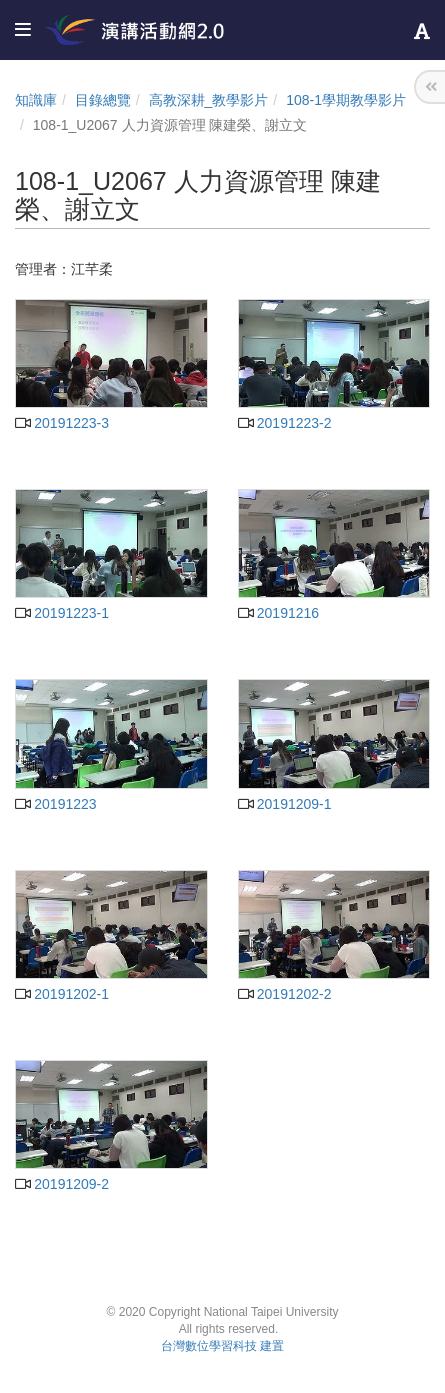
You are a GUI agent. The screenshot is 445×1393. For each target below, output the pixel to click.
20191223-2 (285, 423)
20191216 (279, 613)
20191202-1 (62, 994)
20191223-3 (62, 423)
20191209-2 (62, 1184)
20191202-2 (285, 994)
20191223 (56, 804)
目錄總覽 (103, 100)
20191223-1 (62, 613)
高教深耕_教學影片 (209, 100)
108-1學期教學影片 (346, 100)
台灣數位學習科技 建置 (222, 1346)
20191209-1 (285, 804)
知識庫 (36, 100)
